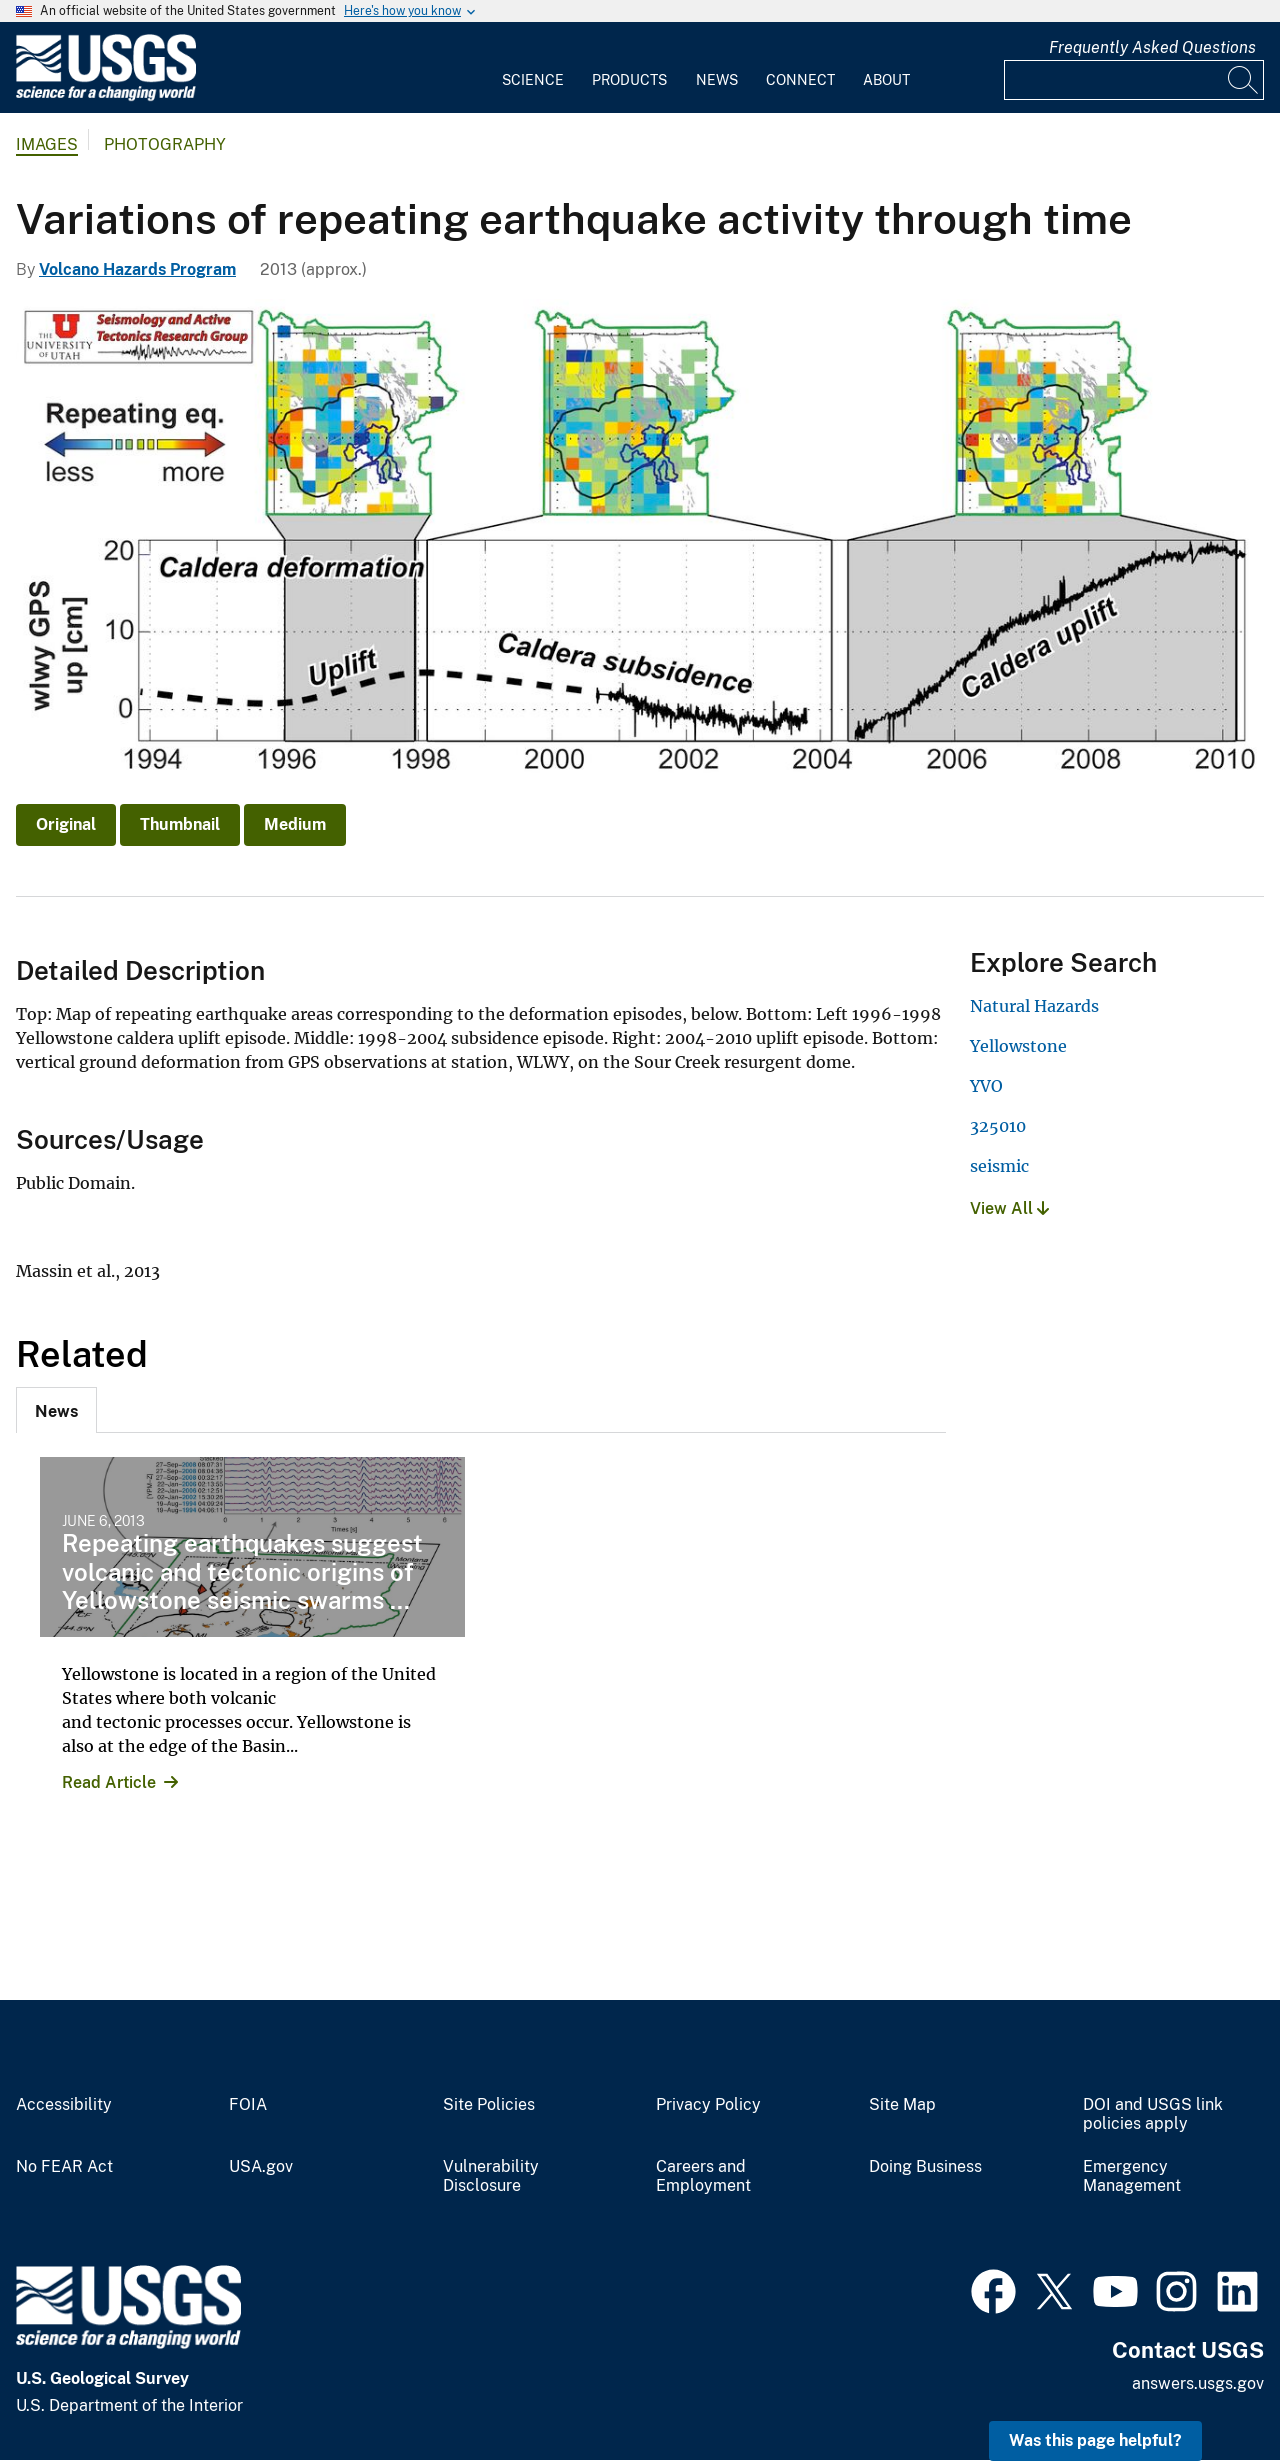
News (717, 80)
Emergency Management (1132, 2176)
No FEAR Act (64, 2167)
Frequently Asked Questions (1152, 47)
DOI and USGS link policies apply (1153, 2114)
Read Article (109, 1782)
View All (1009, 1208)
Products (629, 80)
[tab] (56, 1410)
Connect (800, 80)
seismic (999, 1166)
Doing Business (925, 2167)
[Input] (1134, 80)
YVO (986, 1086)
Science (533, 80)
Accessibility (64, 2105)
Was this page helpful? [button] (1095, 2440)
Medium (295, 824)
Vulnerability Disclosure (491, 2176)
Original (66, 824)
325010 (998, 1126)
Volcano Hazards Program (137, 269)
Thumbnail (180, 824)
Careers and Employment (703, 2176)
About (886, 80)
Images (47, 144)
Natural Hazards (1034, 1006)
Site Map (902, 2105)
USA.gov (261, 2167)
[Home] (106, 96)
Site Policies (489, 2105)
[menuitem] (533, 68)
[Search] (1244, 80)
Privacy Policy (708, 2105)
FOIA (248, 2105)
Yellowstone (1018, 1046)
